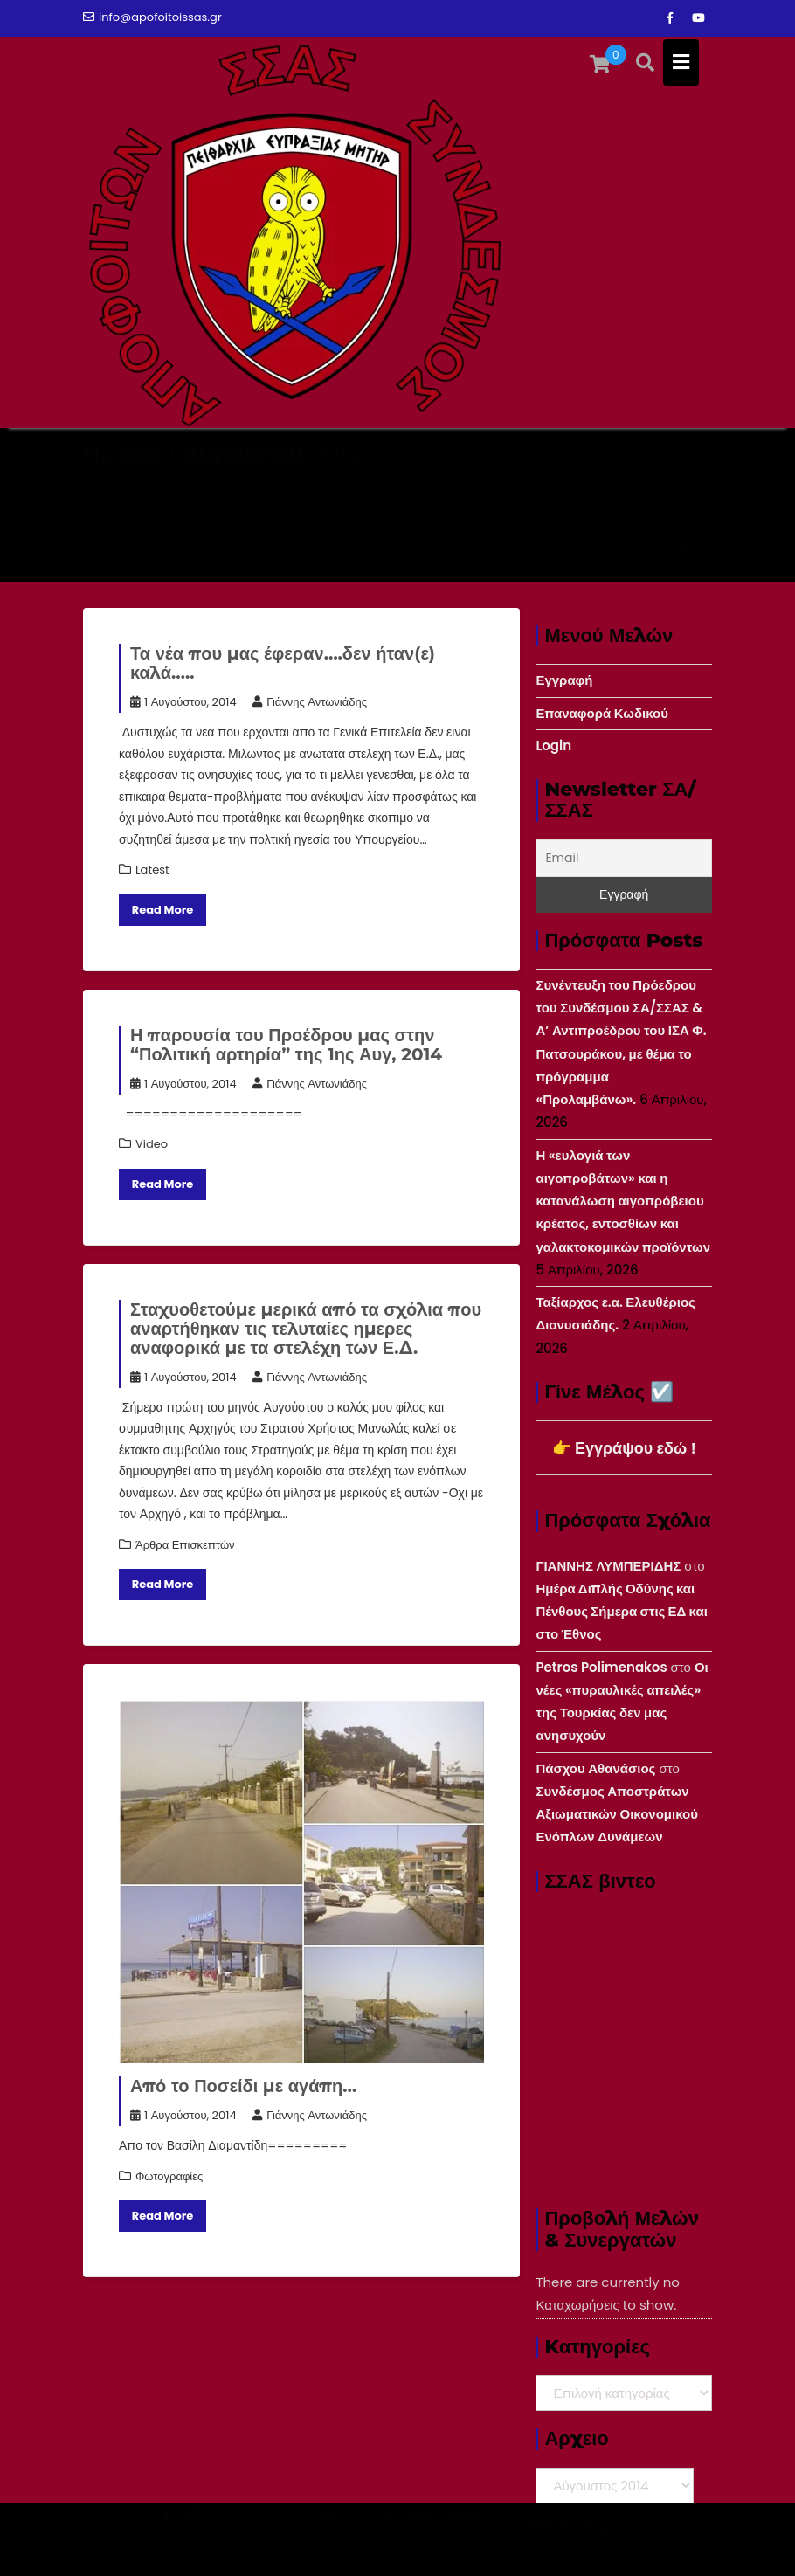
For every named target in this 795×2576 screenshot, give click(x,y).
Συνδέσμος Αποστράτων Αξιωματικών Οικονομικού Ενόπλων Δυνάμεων (617, 1814)
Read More (163, 909)
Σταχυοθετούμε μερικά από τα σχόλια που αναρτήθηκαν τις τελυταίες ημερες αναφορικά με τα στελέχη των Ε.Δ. (305, 1328)
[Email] (624, 858)
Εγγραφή (564, 680)
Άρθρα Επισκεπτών (185, 1545)
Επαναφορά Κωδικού (602, 713)
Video (151, 1144)
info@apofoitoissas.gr (152, 17)
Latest (152, 869)
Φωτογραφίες (169, 2176)
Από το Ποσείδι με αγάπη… (243, 2085)
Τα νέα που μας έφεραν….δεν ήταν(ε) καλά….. (282, 663)
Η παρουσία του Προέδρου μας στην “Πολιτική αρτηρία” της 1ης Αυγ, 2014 (286, 1045)
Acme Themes (658, 2546)
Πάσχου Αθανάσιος (595, 1768)
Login (553, 745)
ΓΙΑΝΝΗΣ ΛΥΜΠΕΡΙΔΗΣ (608, 1566)
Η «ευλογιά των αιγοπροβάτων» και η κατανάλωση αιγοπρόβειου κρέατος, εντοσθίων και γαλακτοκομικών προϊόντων (623, 1201)
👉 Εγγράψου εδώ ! (624, 1448)
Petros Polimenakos (601, 1667)
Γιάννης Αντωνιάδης (309, 702)
